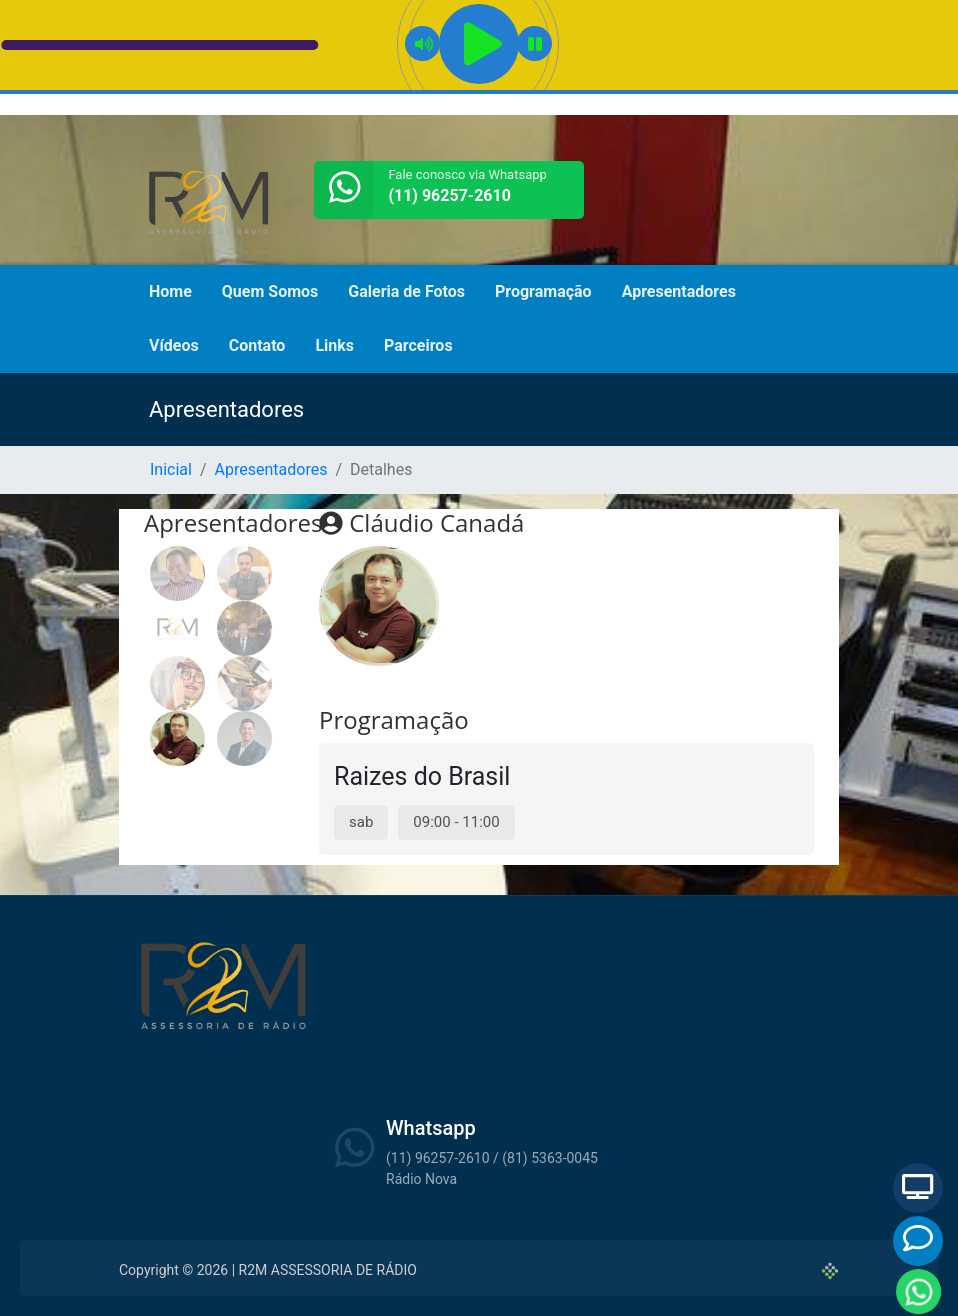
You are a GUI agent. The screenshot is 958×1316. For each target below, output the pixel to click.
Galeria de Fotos (406, 291)
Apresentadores (679, 291)
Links (334, 345)
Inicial (171, 469)
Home (170, 291)
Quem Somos (270, 291)
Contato (257, 345)
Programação (543, 291)
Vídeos (174, 345)
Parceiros (418, 345)
